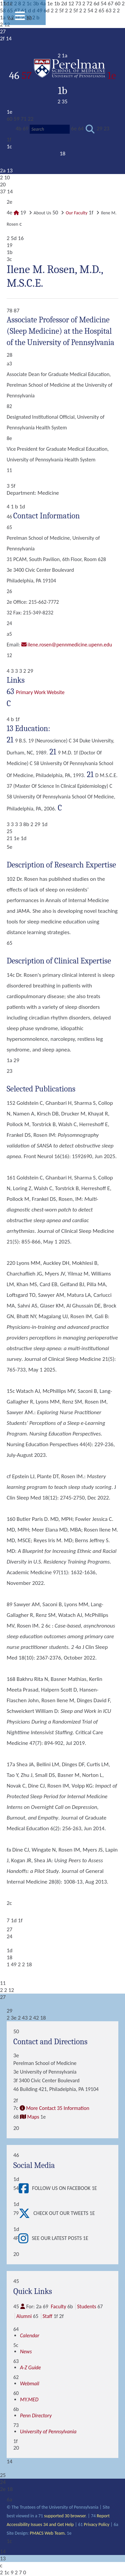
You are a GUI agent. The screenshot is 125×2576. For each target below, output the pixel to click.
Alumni (24, 2316)
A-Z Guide (30, 2367)
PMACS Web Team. (48, 2533)
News (26, 2351)
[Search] (50, 129)
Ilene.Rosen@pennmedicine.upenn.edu (70, 644)
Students (86, 2306)
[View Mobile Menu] (20, 18)
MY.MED (29, 2399)
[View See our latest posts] (25, 2238)
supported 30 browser (64, 2516)
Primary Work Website (40, 692)
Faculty (58, 2306)
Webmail (29, 2383)
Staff (47, 2316)
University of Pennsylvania (48, 2431)
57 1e (69, 75)
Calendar (29, 2335)
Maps (33, 2117)
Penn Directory (36, 2415)
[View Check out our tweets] (26, 2213)
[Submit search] (90, 129)
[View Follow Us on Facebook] (25, 2188)
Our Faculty (76, 213)
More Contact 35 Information (57, 2108)
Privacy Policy (97, 2524)
